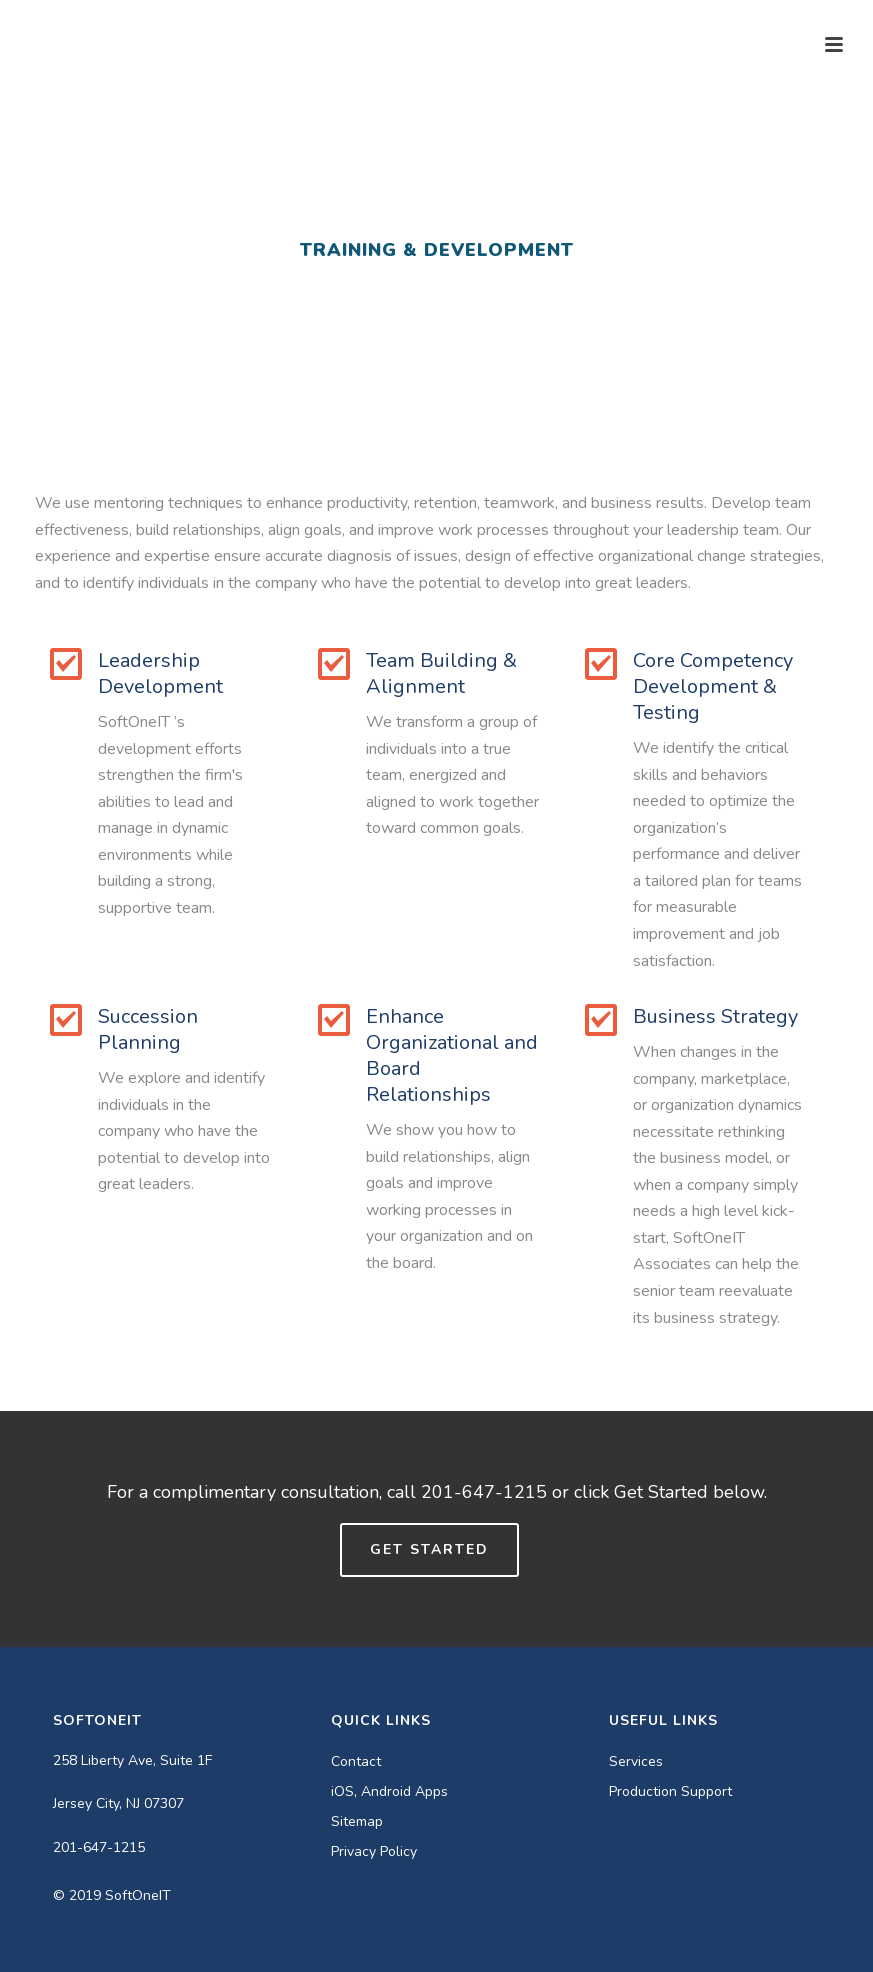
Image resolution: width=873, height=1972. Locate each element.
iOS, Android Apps (389, 1792)
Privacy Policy (374, 1852)
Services (636, 1762)
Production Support (670, 1792)
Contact (356, 1762)
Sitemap (357, 1822)
